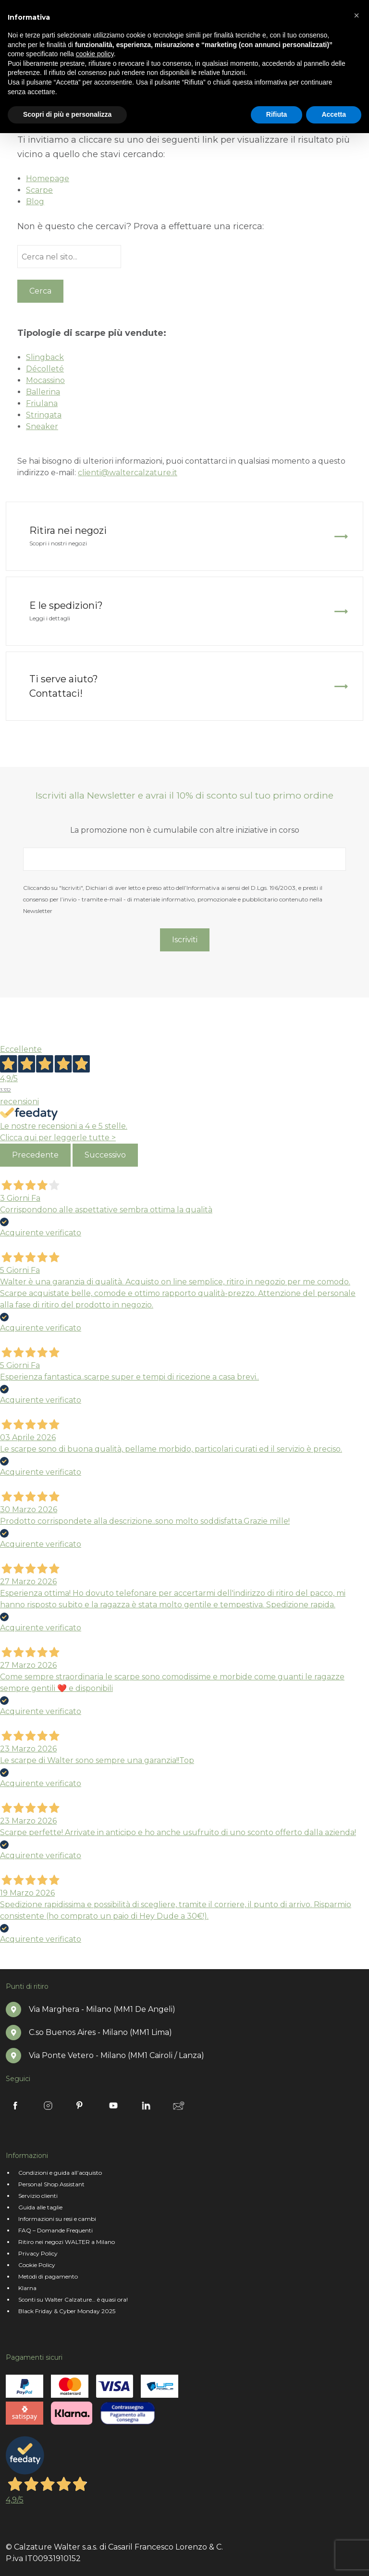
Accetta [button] (333, 114)
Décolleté (45, 368)
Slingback (45, 357)
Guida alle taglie (40, 2207)
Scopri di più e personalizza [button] (67, 114)
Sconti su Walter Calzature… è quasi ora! (73, 2299)
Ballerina (43, 391)
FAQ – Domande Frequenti (55, 2230)
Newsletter (178, 2105)
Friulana (42, 403)
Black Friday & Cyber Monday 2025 (66, 2311)
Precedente (35, 1154)
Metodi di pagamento (48, 2276)
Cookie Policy (36, 2264)
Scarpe (39, 190)
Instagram (48, 2105)
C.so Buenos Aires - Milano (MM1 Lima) (100, 2032)
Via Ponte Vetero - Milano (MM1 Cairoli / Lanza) (116, 2055)
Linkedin (146, 2105)
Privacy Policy (38, 2253)
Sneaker (42, 426)
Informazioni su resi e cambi (57, 2218)
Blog (35, 201)
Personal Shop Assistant (51, 2184)
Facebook (15, 2105)
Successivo (105, 1154)
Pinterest (80, 2105)
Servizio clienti (38, 2195)
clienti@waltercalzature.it (127, 472)
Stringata (44, 414)
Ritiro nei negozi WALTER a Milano (66, 2241)
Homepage (47, 178)
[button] (356, 15)
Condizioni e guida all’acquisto (60, 2172)
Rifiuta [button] (276, 114)
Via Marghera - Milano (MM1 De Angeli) (102, 2009)
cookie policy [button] (95, 54)
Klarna (27, 2288)
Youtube (113, 2105)
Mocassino (45, 380)
